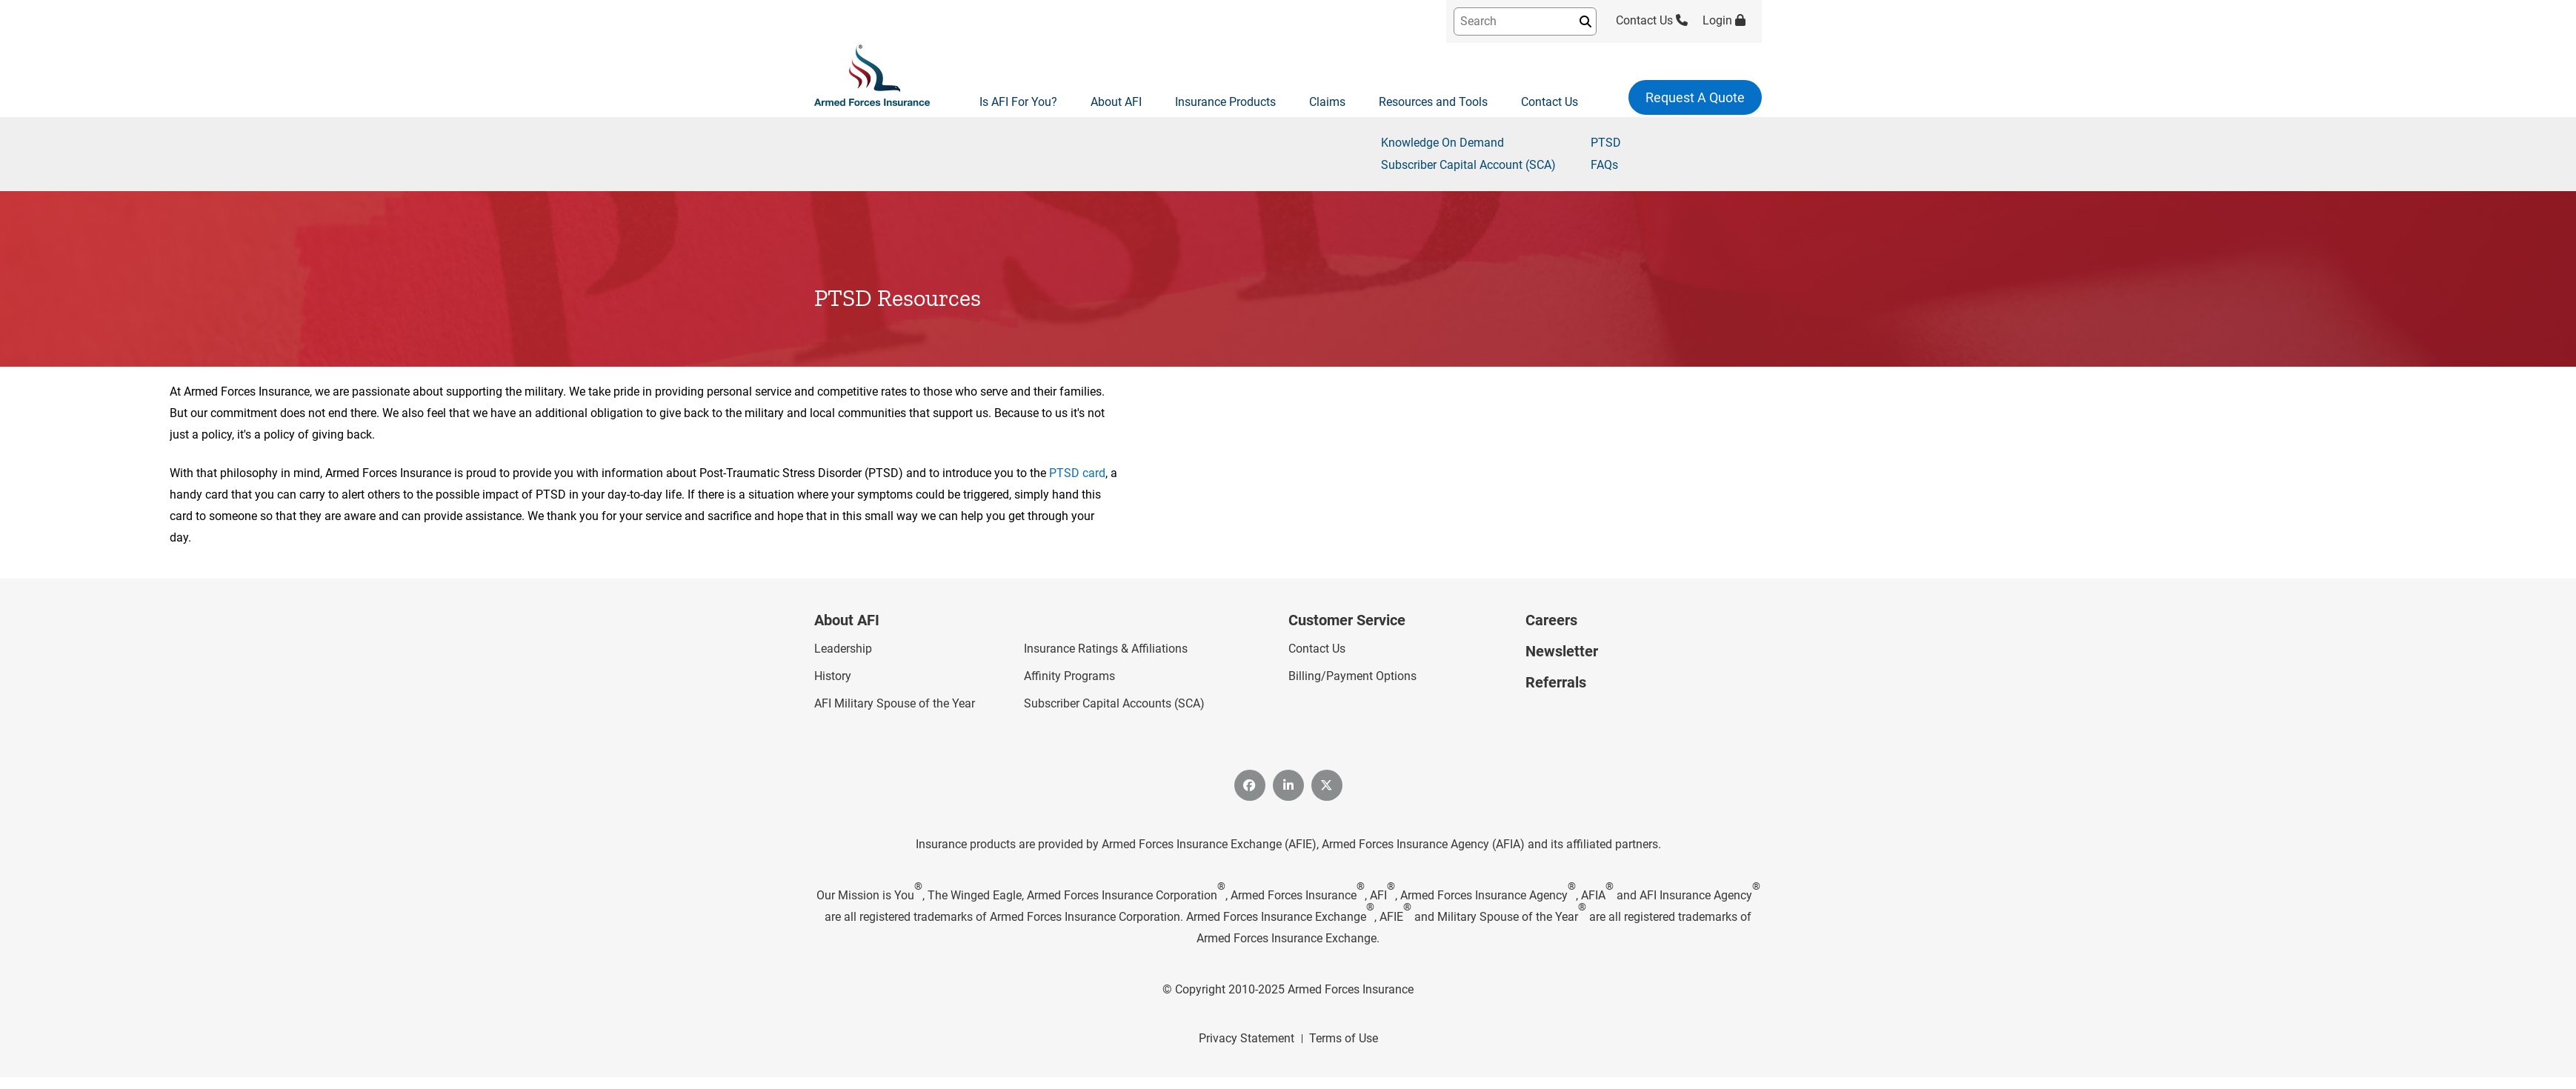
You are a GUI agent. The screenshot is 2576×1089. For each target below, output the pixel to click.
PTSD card (1077, 473)
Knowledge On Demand (1442, 143)
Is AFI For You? (1018, 102)
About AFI (1116, 102)
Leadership (843, 649)
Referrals (1555, 682)
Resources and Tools (1433, 102)
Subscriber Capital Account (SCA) (1468, 165)
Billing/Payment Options (1352, 676)
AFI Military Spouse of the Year (894, 703)
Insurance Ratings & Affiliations (1106, 649)
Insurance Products (1225, 102)
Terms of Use (1343, 1038)
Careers (1551, 620)
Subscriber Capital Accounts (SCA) (1114, 703)
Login (1724, 20)
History (832, 676)
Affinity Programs (1069, 676)
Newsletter (1561, 651)
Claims (1327, 102)
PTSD (1606, 143)
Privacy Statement (1246, 1038)
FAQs (1604, 165)
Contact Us (1652, 20)
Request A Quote (1695, 97)
